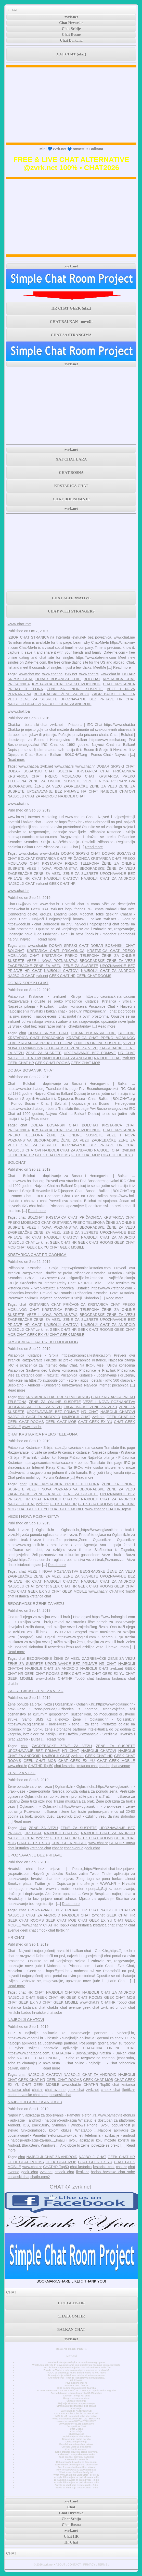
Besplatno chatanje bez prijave (76, 2444)
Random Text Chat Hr (76, 2385)
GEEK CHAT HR (62, 883)
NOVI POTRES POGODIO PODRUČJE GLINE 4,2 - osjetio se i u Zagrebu (76, 2390)
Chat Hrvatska (76, 2434)
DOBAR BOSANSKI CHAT (58, 679)
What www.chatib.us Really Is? (76, 2472)
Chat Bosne (71, 34)
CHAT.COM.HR (71, 2316)
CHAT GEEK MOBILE (67, 1247)
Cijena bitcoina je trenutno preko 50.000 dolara (76, 2393)
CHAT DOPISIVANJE (71, 499)
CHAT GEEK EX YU (117, 1155)
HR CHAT (126, 699)
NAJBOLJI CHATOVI (24, 704)
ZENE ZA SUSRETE (38, 699)
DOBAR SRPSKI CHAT (115, 766)
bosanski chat (60, 2095)
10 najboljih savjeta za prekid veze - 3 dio (76, 2477)
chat (22, 946)
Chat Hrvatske (71, 23)
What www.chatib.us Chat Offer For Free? (76, 2475)
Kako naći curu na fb (76, 2459)
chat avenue (120, 1766)
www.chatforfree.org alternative (76, 2423)
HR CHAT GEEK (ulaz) (71, 308)
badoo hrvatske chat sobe (41, 2012)
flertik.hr (62, 1930)
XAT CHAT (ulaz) (71, 54)
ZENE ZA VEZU (21, 1773)
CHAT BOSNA (71, 472)
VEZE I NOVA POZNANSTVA (109, 781)
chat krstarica (18, 1596)
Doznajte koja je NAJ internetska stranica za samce (76, 2375)
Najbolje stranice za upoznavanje (76, 2403)
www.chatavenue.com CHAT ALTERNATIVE (76, 2418)
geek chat (92, 1848)
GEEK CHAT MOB (85, 1063)
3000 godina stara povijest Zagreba (76, 2388)
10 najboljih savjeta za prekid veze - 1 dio (76, 2482)
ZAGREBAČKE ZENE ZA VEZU (90, 786)
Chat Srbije (71, 29)
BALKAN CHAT (71, 2329)
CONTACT (74, 2564)
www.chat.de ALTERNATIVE (76, 2411)
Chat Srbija (76, 2431)
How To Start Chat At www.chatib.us (76, 2469)
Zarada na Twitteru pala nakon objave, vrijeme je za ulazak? (76, 2370)
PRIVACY (89, 2564)
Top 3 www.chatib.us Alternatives (76, 2467)
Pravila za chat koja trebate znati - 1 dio (76, 2487)
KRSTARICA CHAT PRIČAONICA (106, 771)
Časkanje (76, 2408)
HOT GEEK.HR (71, 2303)
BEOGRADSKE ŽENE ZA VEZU (61, 694)
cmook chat (46, 1930)
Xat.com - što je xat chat (76, 2395)
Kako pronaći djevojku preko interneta (76, 2452)
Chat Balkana (71, 40)
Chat (71, 2507)
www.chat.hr (110, 674)
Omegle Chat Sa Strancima (76, 2446)
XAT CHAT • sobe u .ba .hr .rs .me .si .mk (76, 2413)
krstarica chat (40, 1596)
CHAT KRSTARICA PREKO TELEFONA (64, 863)
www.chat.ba (52, 674)
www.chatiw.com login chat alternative (76, 2464)
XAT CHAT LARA (71, 459)
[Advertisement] (71, 105)
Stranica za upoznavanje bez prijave (76, 2406)
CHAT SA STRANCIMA (71, 335)
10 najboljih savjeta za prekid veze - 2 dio (76, 2480)
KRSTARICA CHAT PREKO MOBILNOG (66, 684)
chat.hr (13, 1683)
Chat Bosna (76, 2429)
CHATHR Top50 (118, 1509)
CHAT (13, 10)
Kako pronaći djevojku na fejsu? (76, 2457)
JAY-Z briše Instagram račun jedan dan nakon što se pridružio (76, 2367)
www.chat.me (19, 624)
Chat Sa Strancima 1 (76, 2449)
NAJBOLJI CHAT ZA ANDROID (67, 704)
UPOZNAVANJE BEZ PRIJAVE (87, 699)
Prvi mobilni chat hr (76, 2383)
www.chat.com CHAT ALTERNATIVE (76, 2421)
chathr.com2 (40, 2177)
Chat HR (71, 2536)
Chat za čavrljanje (76, 2400)
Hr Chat (71, 2542)
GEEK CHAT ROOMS (93, 976)
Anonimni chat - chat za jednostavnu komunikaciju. (76, 2378)
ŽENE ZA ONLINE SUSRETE (75, 689)
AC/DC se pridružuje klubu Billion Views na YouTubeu (76, 2372)
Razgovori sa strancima (76, 2398)
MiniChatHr (76, 2380)
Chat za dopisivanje (76, 2441)
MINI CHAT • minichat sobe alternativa (76, 2416)
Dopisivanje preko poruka (76, 2439)
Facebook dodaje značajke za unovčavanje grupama (76, 2362)
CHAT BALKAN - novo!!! (71, 322)
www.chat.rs (88, 674)
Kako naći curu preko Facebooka (76, 2454)
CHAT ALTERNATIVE (71, 598)
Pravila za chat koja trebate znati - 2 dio (76, 2485)
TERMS (103, 2564)
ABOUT (60, 2564)
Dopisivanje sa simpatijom (76, 2436)
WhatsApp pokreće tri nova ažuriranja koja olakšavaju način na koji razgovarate (76, 2365)
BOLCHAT (92, 679)
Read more (122, 667)
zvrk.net (71, 17)
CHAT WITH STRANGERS (71, 611)
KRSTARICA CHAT (71, 486)
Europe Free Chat (76, 2426)
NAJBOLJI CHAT (71, 796)
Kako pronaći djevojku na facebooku (76, 2462)
